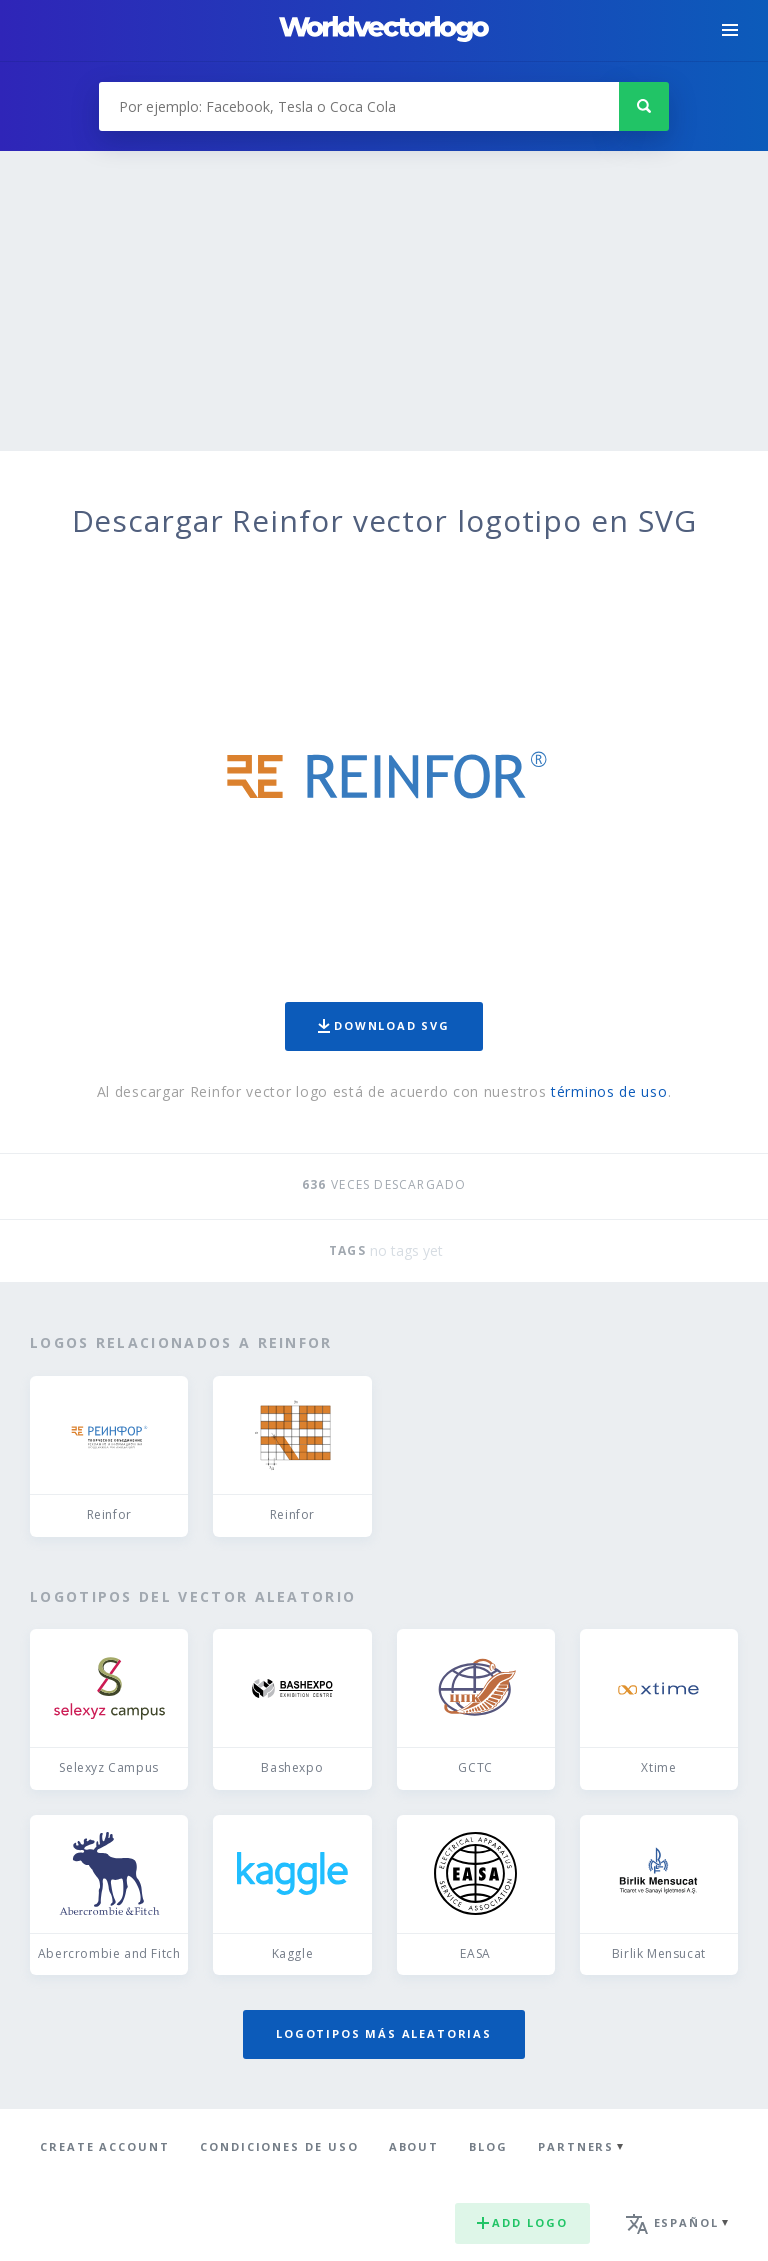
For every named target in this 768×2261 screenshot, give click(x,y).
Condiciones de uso (279, 2146)
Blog (488, 2146)
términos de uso (609, 1091)
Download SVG (384, 1025)
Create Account (105, 2146)
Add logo (522, 2222)
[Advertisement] (384, 301)
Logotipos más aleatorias (384, 2033)
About (414, 2146)
